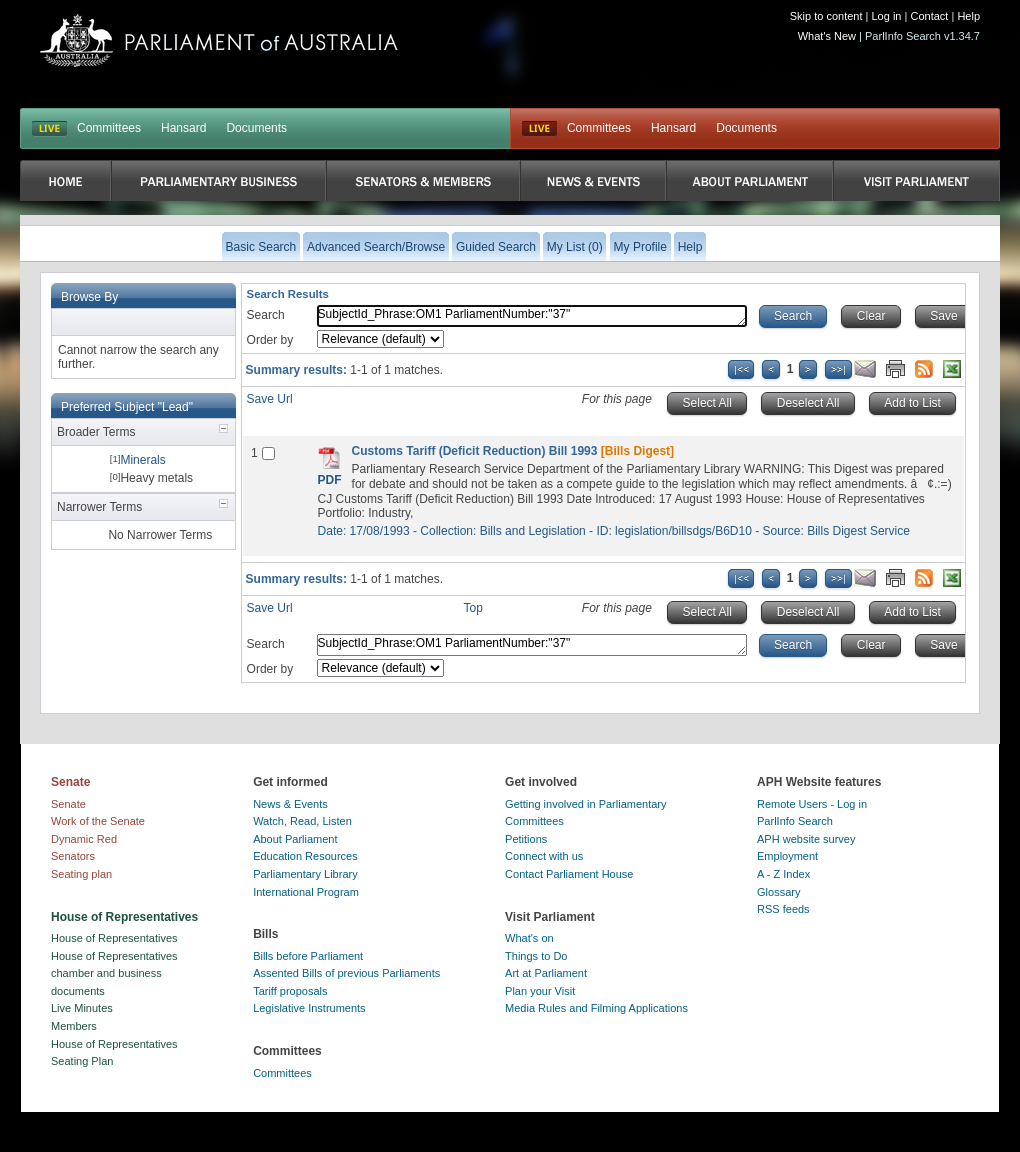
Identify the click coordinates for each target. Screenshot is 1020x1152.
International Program (306, 892)
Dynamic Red (84, 839)
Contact (929, 16)
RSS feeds (783, 909)
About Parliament (295, 839)
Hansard (183, 128)
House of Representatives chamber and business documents (114, 973)
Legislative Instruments (309, 1008)
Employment (787, 856)
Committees (109, 128)
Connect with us (544, 856)
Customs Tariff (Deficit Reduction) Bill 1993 (475, 451)
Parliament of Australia (219, 40)
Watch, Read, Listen (302, 821)
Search (266, 315)
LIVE (49, 129)
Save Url (270, 399)
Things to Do (536, 956)
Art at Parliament (546, 973)
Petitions (526, 839)
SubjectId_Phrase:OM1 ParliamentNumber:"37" (532, 316)
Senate (68, 804)
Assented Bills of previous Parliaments (346, 973)
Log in (887, 16)
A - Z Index (783, 874)
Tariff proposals (290, 991)
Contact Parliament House (569, 874)
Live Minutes (82, 1008)
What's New (827, 36)
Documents (256, 128)
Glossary (778, 892)
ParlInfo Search (795, 821)
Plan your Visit (540, 991)
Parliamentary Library (305, 874)
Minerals (142, 460)
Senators (73, 856)
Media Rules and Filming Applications (596, 1008)
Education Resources (305, 856)
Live (539, 129)
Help (968, 16)
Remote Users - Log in (812, 804)
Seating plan (81, 874)
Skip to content (826, 16)
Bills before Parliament (308, 956)
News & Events (290, 804)
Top (473, 608)
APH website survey (806, 839)
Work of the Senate (98, 821)
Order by (270, 340)
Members (74, 1026)
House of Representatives (114, 938)
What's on (529, 938)
